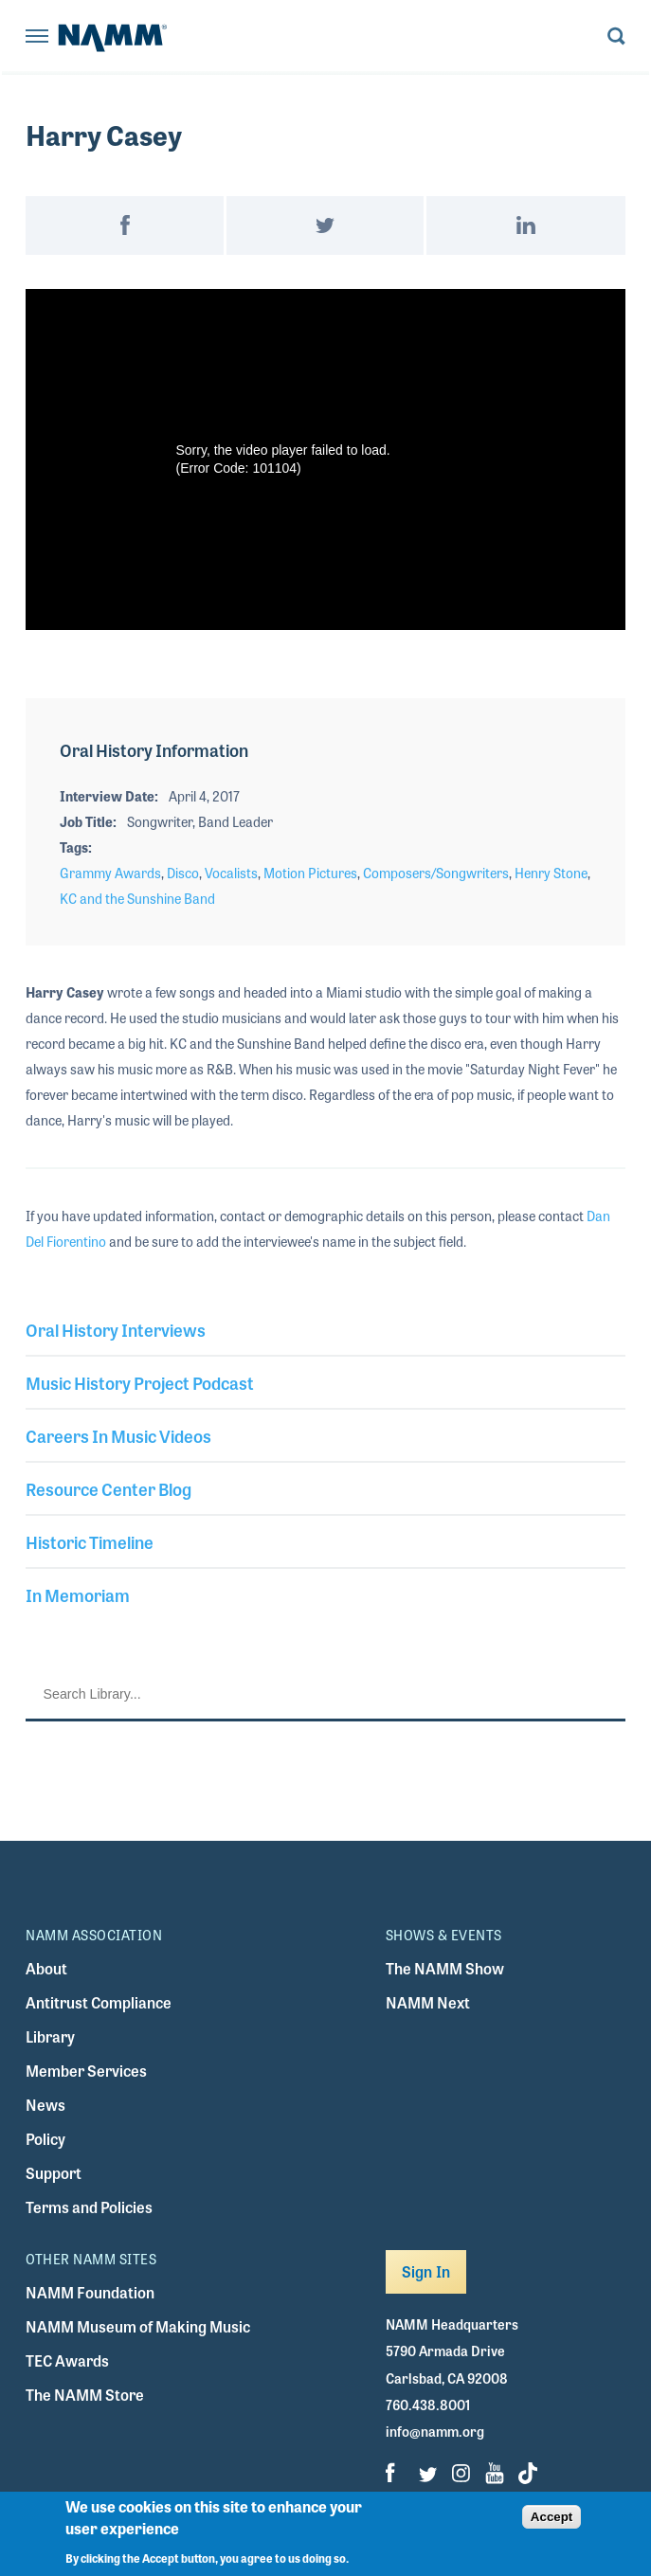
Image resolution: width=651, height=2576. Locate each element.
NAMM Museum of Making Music (138, 2326)
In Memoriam (78, 1594)
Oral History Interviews (116, 1329)
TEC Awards (67, 2360)
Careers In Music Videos (118, 1435)
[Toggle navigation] (37, 37)
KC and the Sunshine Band (137, 898)
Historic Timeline (90, 1541)
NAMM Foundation (90, 2292)
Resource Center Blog (108, 1488)
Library (50, 2036)
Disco (183, 872)
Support (53, 2173)
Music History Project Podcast (140, 1382)
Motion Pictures (310, 872)
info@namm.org (435, 2431)
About (46, 1968)
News (45, 2105)
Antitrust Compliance (99, 2002)
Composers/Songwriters (436, 872)
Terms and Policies (89, 2207)
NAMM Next (428, 2002)
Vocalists (231, 872)
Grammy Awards (110, 872)
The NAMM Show (445, 1968)
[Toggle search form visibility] (616, 37)
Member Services (86, 2070)
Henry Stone (551, 872)
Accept (551, 2517)
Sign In (426, 2271)
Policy (45, 2139)
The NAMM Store (85, 2394)
